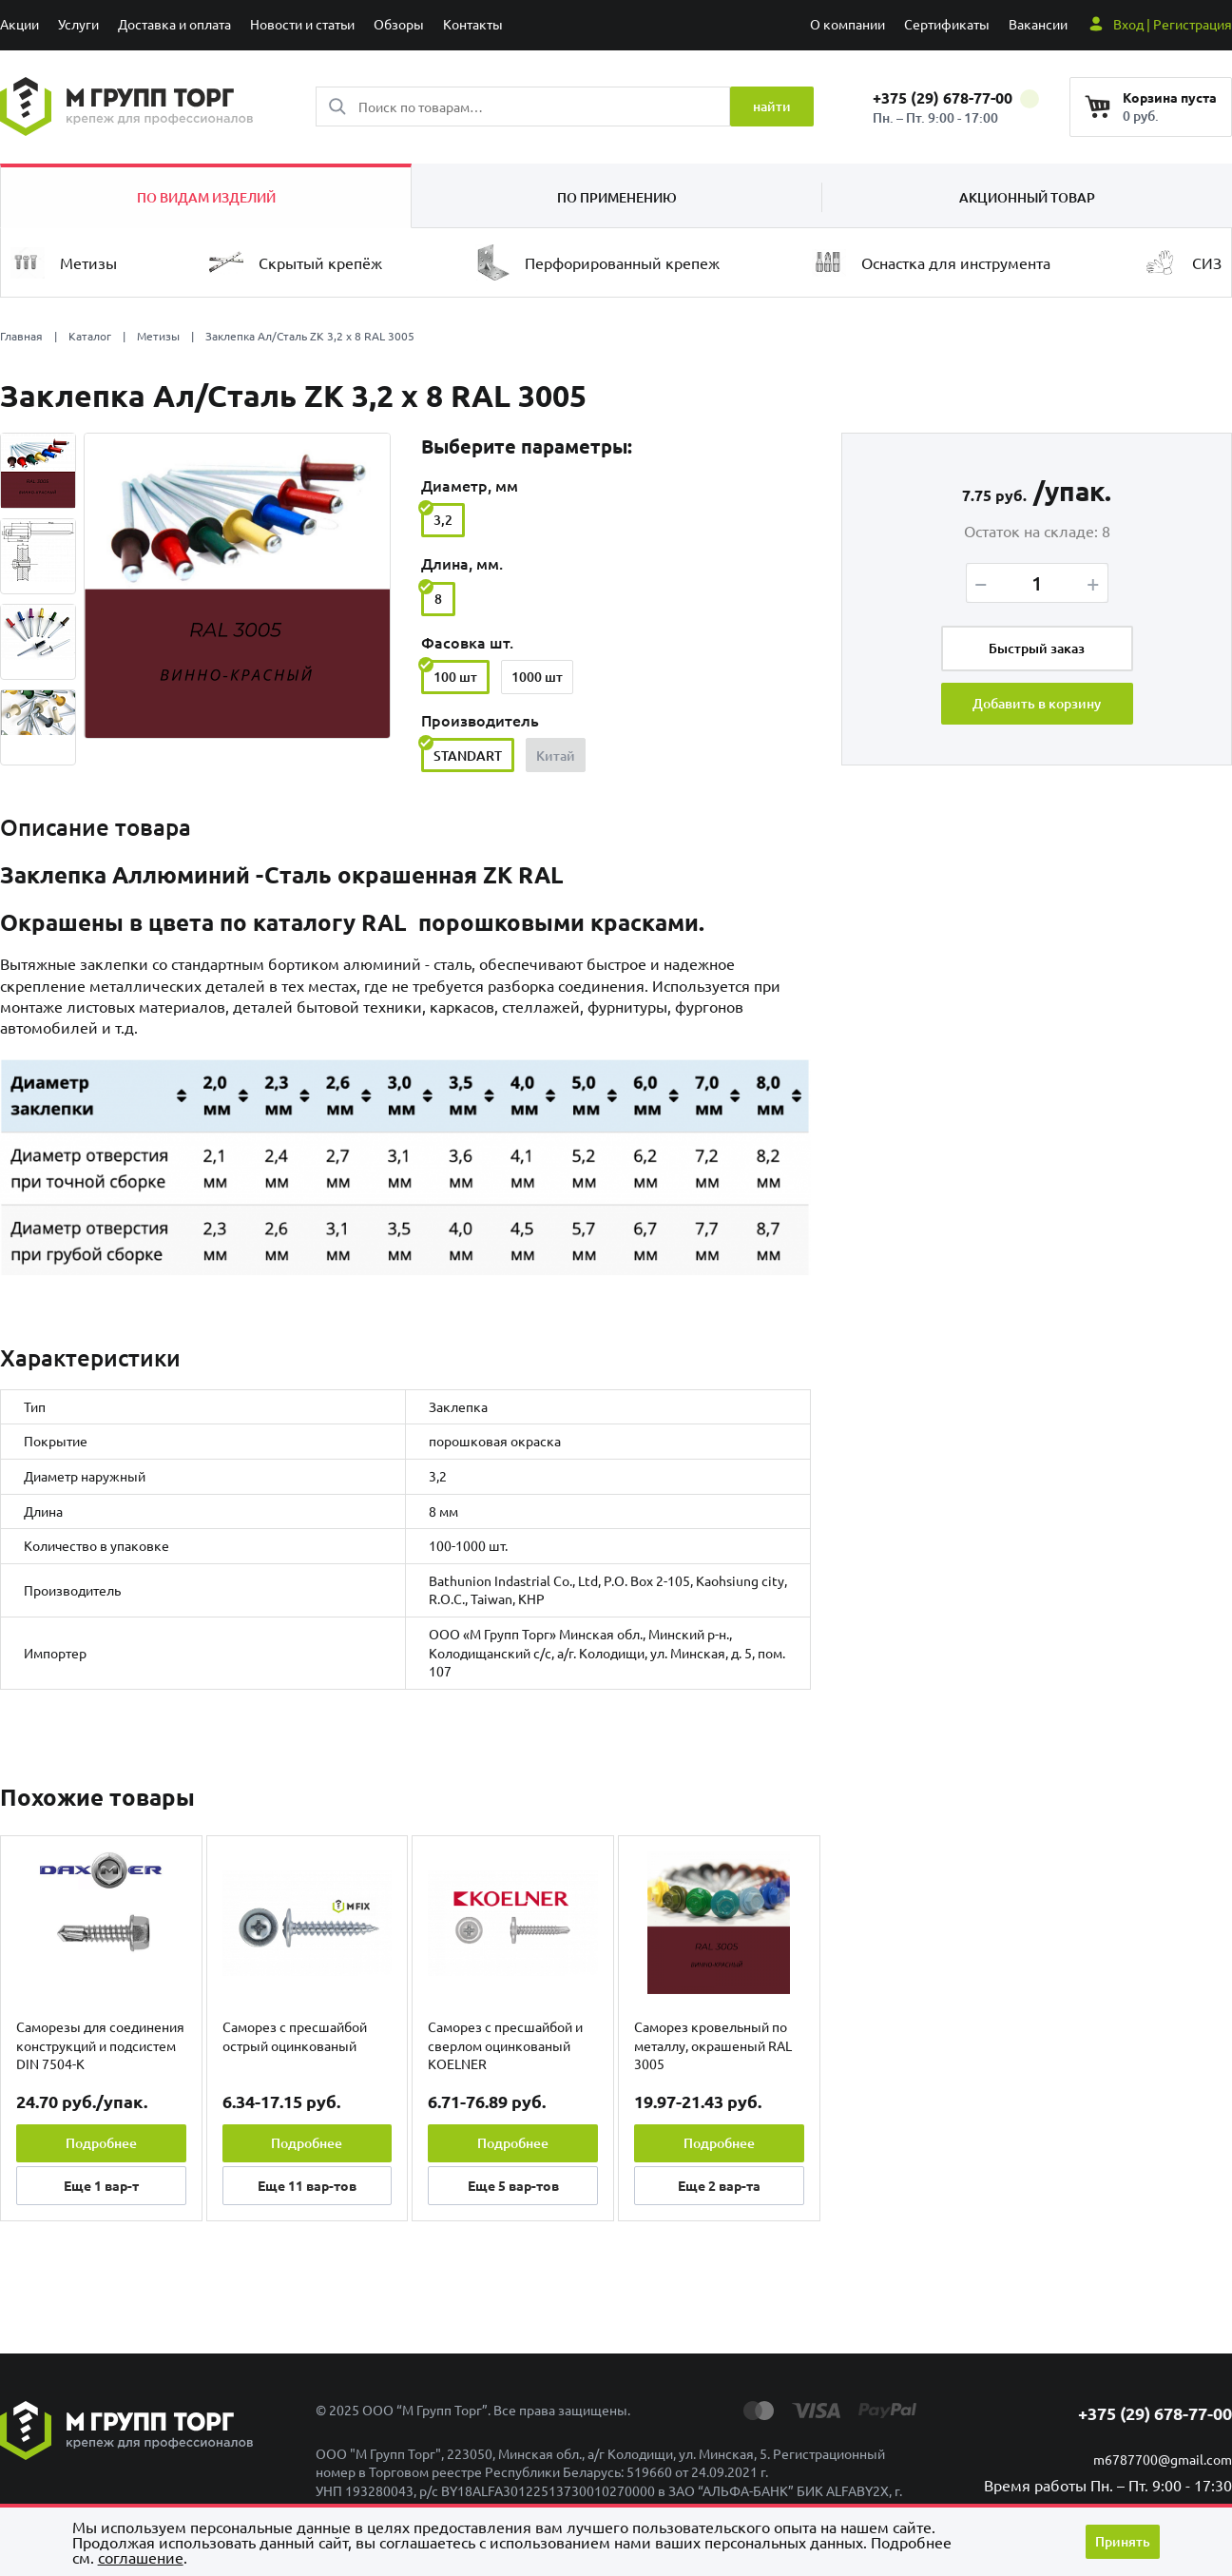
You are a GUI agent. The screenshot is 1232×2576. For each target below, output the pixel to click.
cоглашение (140, 2556)
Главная (21, 335)
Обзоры (399, 23)
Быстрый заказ (1037, 648)
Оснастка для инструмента (931, 263)
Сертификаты (947, 23)
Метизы (63, 263)
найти (772, 106)
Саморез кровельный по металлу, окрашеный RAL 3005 (713, 2045)
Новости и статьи (302, 23)
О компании (847, 23)
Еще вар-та (719, 2185)
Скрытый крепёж (295, 262)
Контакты (473, 23)
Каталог (89, 335)
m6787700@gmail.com (1162, 2459)
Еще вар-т (101, 2185)
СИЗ (1182, 262)
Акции (19, 23)
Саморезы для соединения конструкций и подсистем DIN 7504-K (100, 2045)
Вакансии (1038, 23)
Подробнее (101, 2143)
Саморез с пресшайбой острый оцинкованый (294, 2036)
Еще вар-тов (307, 2185)
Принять (1122, 2541)
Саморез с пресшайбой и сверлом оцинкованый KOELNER (505, 2045)
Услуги (78, 23)
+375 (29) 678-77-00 (956, 97)
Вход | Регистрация (1172, 23)
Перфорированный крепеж (597, 262)
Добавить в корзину (1036, 704)
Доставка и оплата (174, 23)
